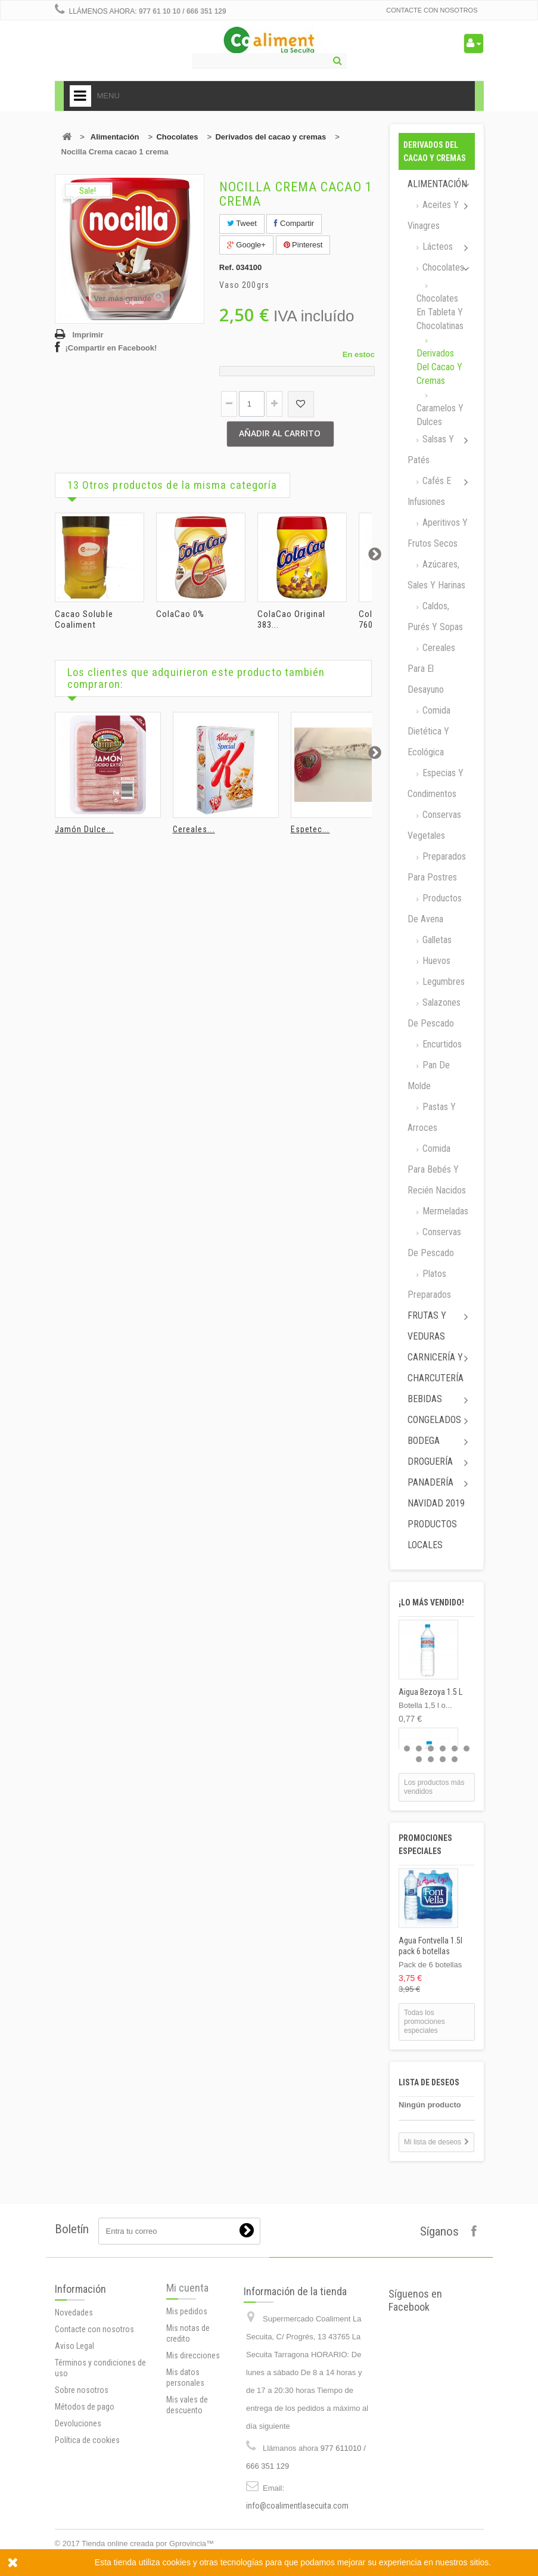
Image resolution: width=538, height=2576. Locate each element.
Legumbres (442, 981)
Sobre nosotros (81, 2480)
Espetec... (310, 829)
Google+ (246, 244)
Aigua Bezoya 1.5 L (430, 1692)
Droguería (430, 1461)
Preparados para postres (437, 867)
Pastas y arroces (432, 1117)
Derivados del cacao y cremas (270, 136)
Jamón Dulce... (84, 829)
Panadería (430, 1482)
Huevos (435, 960)
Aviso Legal (74, 2436)
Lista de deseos (429, 2082)
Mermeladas (444, 1211)
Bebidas (425, 1399)
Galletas (436, 940)
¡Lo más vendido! (431, 1602)
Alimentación (115, 136)
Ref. (226, 267)
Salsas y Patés (431, 449)
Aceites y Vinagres (433, 215)
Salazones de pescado (434, 1013)
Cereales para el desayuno (431, 668)
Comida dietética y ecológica (429, 731)
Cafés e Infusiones (429, 491)
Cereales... (194, 829)
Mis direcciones (193, 2431)
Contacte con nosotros (431, 10)
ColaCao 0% (180, 614)
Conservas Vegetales (434, 825)
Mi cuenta (187, 2364)
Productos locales (432, 1534)
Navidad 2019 (436, 1503)
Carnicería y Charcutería (436, 1367)
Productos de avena (435, 908)
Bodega (424, 1440)
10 (455, 1759)
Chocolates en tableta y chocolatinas (440, 312)
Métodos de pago (84, 2497)
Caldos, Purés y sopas (435, 616)
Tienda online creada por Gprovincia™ (148, 2543)
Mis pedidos (186, 2387)
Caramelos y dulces (440, 414)
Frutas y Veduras (427, 1326)
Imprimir (88, 334)
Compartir (294, 223)
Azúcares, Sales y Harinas (436, 575)
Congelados (434, 1419)
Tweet (242, 223)
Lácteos (436, 246)
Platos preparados (429, 1284)
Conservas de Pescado (434, 1242)
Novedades (74, 2403)
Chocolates (177, 136)
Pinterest (303, 244)
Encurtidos (441, 1044)
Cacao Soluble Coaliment (84, 619)
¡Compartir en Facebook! (111, 347)
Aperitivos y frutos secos (438, 533)
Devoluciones (78, 2514)
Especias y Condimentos (436, 783)
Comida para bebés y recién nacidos (437, 1169)
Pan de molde (429, 1075)
